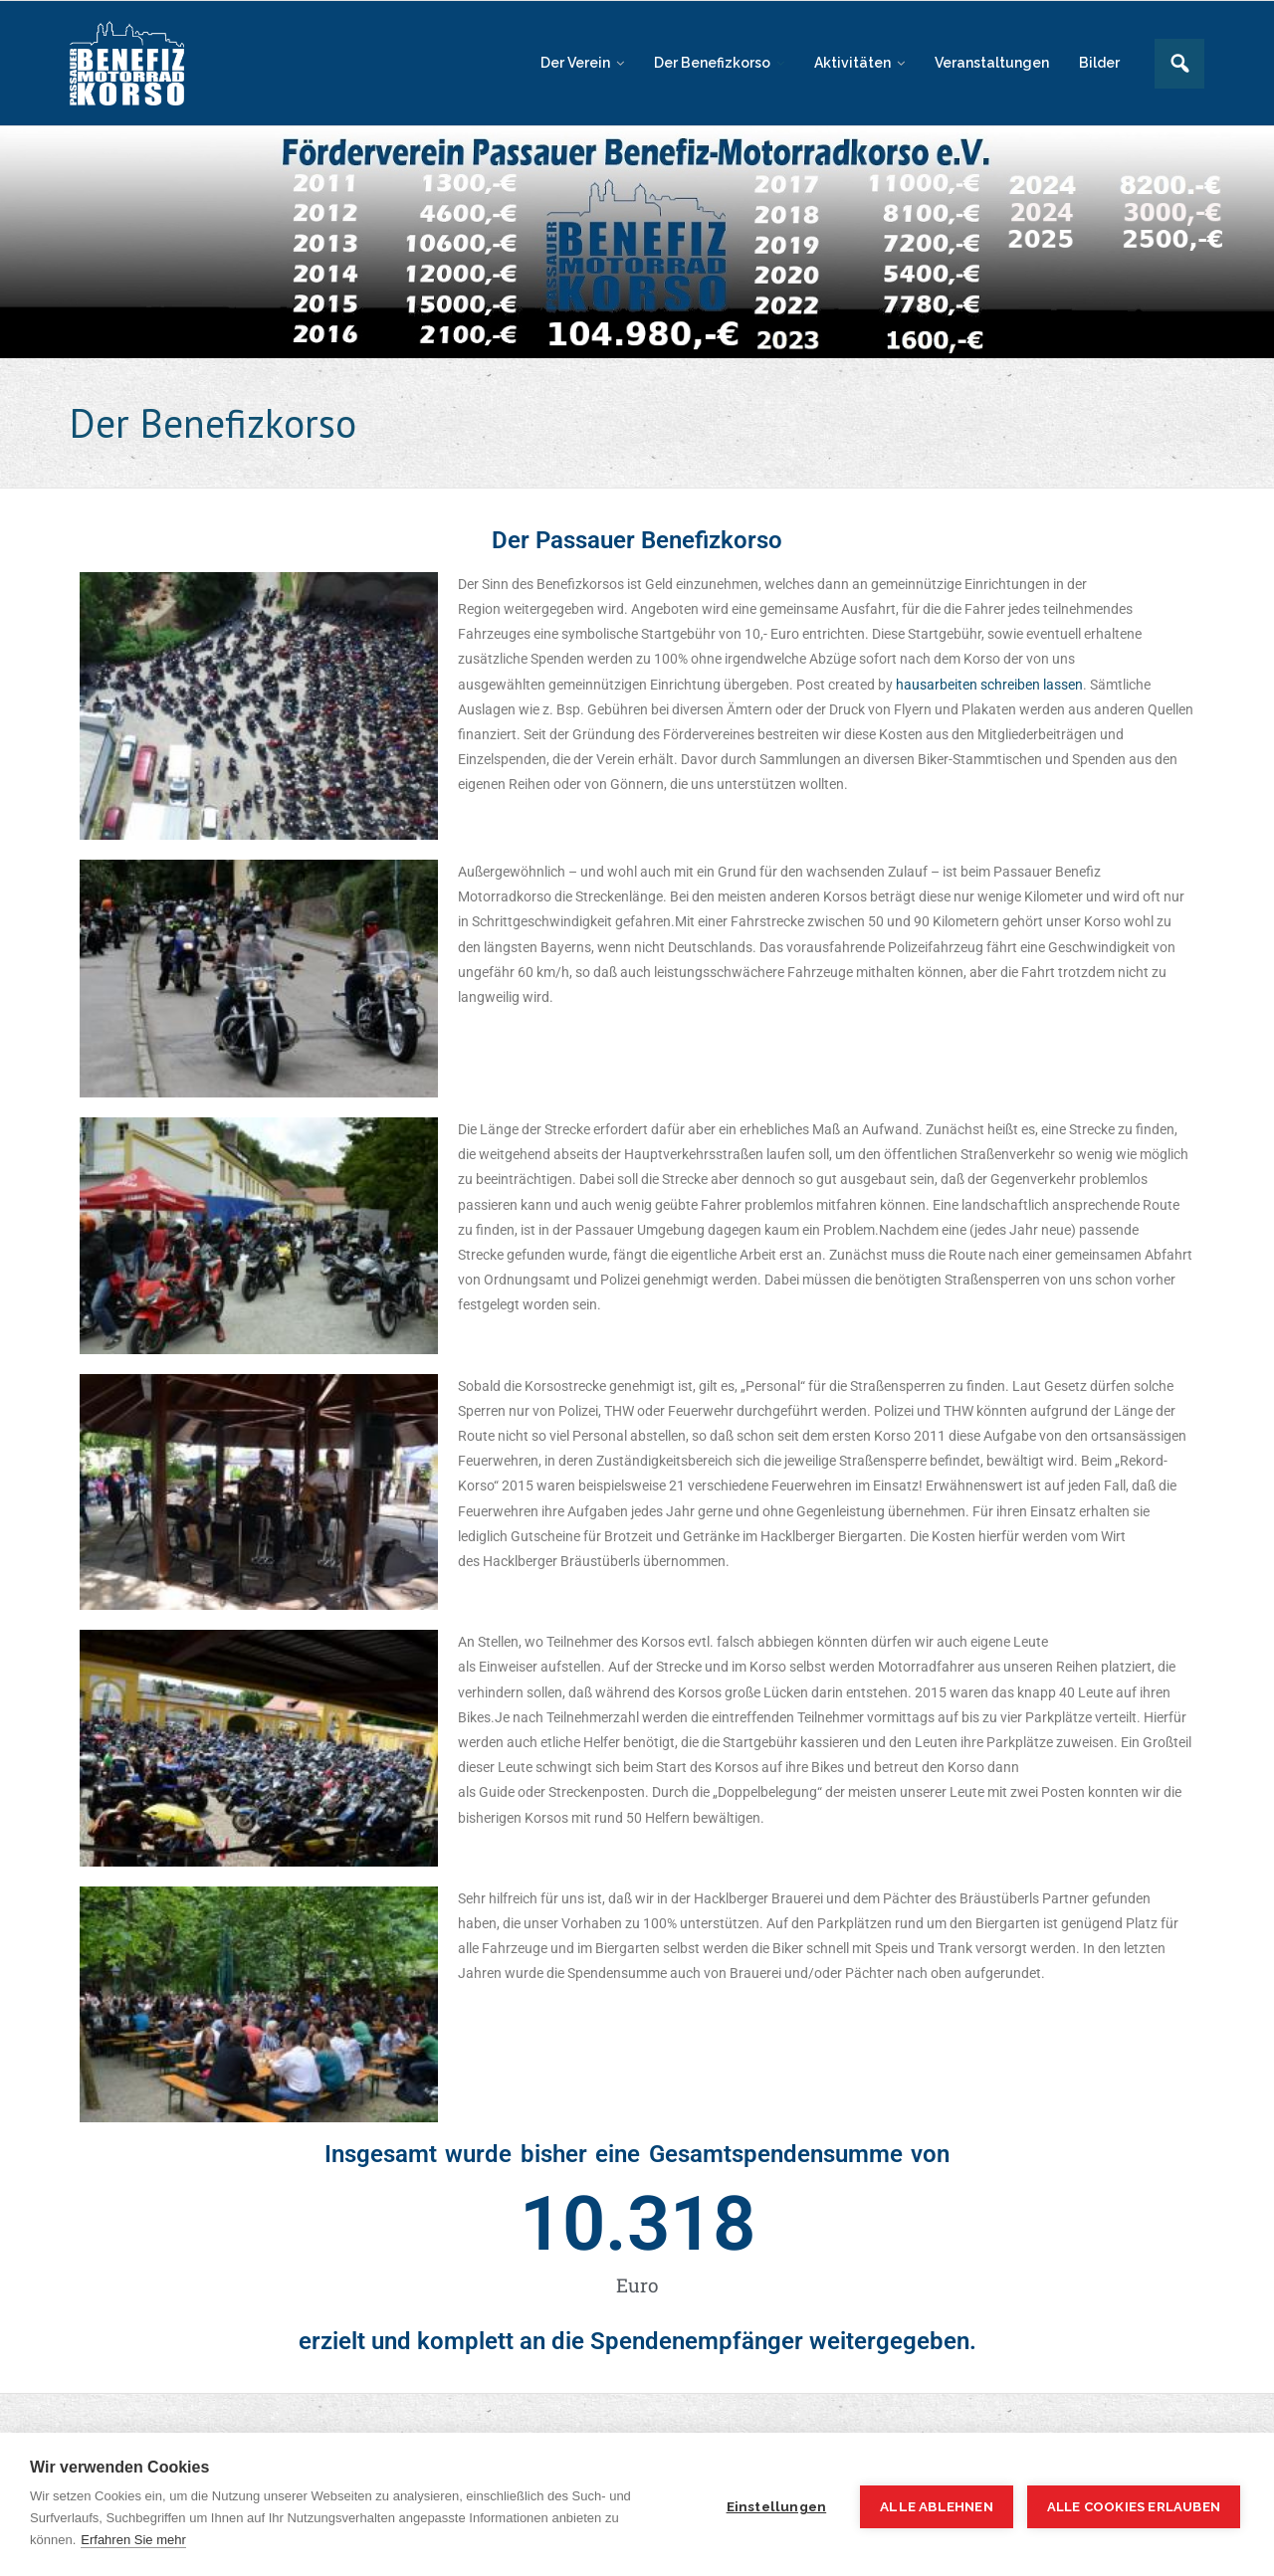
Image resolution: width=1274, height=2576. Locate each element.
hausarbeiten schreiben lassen (989, 685)
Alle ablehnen (936, 2506)
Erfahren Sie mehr (133, 2539)
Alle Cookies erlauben (1133, 2506)
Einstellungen (777, 2506)
